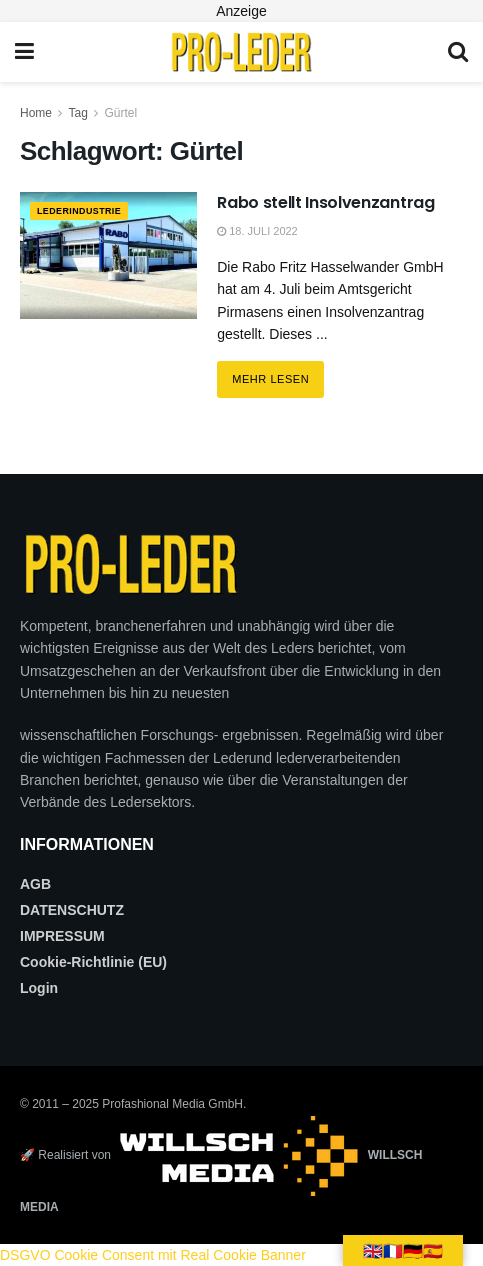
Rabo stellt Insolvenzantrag (325, 202)
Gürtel (121, 113)
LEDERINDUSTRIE (89, 212)
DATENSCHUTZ (72, 910)
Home (36, 113)
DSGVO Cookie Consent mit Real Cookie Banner (153, 1255)
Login (39, 988)
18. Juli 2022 (257, 231)
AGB (35, 884)
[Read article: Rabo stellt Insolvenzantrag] (108, 255)
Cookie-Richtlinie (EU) (93, 962)
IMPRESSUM (62, 936)
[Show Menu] (24, 52)
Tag (77, 113)
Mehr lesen (278, 373)
